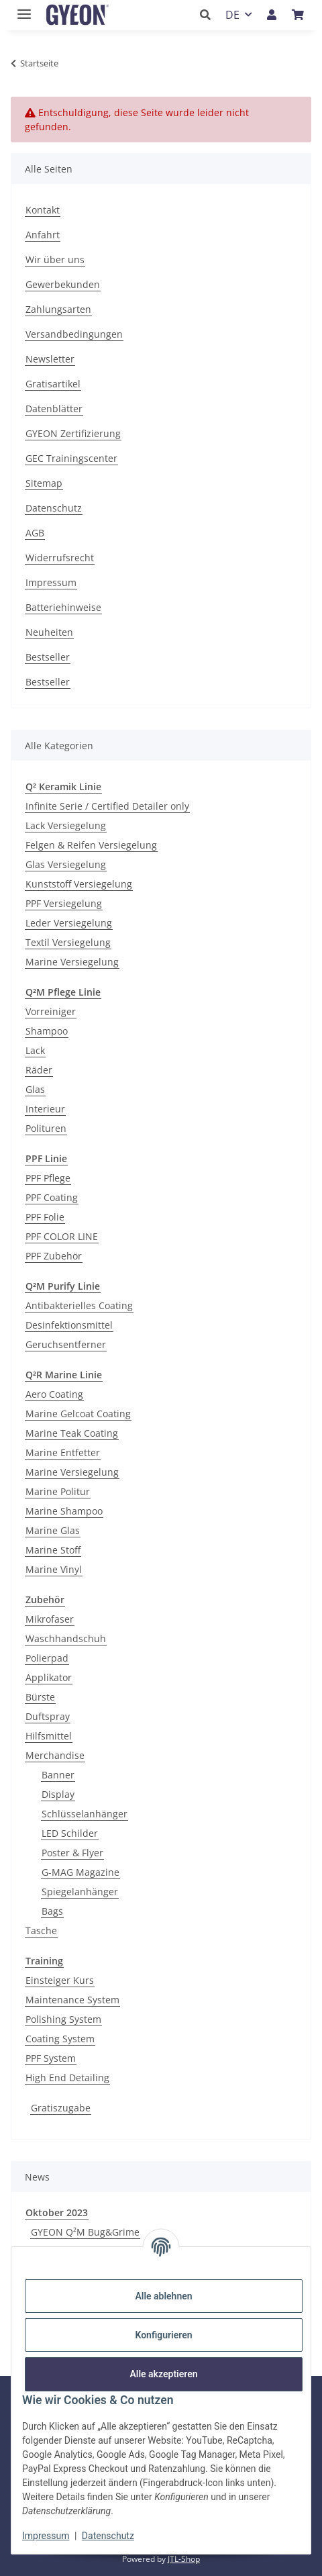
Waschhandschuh (65, 1638)
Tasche (41, 1930)
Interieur (45, 1108)
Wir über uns (55, 259)
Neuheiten (49, 632)
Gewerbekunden (62, 284)
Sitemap (43, 483)
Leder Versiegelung (68, 922)
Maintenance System (72, 1999)
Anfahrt (42, 234)
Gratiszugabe (61, 2107)
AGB (34, 532)
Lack (35, 1050)
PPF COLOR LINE (61, 1236)
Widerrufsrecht (59, 557)
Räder (38, 1069)
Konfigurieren (163, 2335)
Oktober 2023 (56, 2212)
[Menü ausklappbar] (21, 8)
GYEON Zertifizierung (73, 433)
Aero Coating (54, 1394)
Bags (52, 1911)
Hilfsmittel (48, 1735)
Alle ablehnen (163, 2296)
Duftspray (47, 1716)
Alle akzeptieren (163, 2374)
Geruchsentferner (65, 1344)
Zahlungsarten (58, 309)
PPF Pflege (47, 1178)
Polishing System (63, 2019)
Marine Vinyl (53, 1569)
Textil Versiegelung (68, 942)
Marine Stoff (52, 1549)
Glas (35, 1089)
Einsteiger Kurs (59, 1980)
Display (58, 1794)
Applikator (48, 1677)
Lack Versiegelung (65, 825)
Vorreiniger (50, 1011)
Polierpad (46, 1658)
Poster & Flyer (72, 1852)
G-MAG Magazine (80, 1872)
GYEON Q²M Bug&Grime (85, 2232)
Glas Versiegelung (65, 864)
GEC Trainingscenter (71, 458)
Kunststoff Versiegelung (78, 883)
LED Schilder (70, 1833)
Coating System (60, 2038)
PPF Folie (44, 1216)
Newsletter (49, 358)
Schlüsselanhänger (84, 1813)
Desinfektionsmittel (69, 1325)
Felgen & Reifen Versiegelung (91, 845)
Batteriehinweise (63, 607)
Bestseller (47, 657)
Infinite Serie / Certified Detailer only (107, 806)
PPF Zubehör (53, 1255)
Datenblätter (54, 408)
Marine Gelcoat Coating (78, 1413)
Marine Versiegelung (72, 961)
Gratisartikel (52, 383)
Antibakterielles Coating (79, 1305)
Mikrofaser (49, 1619)
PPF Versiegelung (63, 903)
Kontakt (42, 209)
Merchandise (55, 1755)
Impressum (45, 2535)
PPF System (50, 2058)
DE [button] (232, 14)
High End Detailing (67, 2077)
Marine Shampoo (64, 1511)
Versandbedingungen (74, 334)
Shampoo (46, 1030)
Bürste (40, 1696)
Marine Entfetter (62, 1452)
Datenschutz (108, 2535)
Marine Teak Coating (71, 1433)
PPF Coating (51, 1197)
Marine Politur (57, 1491)
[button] (209, 14)
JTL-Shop (184, 2559)
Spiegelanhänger (80, 1891)
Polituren (45, 1128)
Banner (58, 1774)
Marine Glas (52, 1530)
